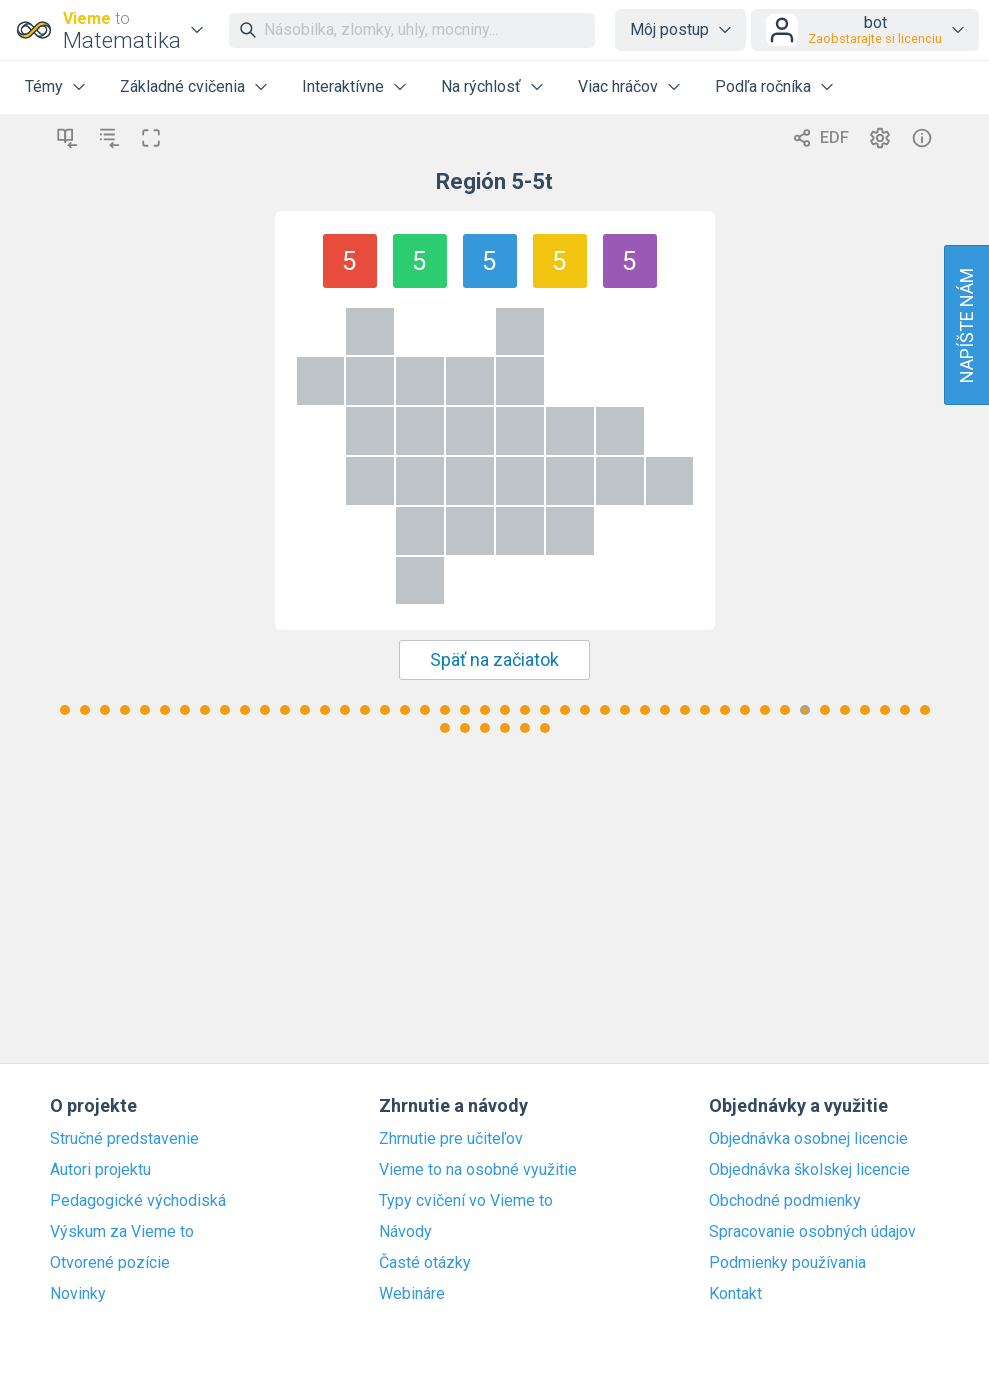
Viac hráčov (618, 86)
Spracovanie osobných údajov (812, 1232)
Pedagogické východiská (138, 1201)
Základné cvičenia (182, 86)
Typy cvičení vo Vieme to (466, 1201)
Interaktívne (343, 86)
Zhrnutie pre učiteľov (451, 1139)
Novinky (78, 1294)
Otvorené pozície (110, 1263)
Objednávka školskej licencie (809, 1170)
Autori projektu (100, 1170)
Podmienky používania (787, 1263)
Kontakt (735, 1294)
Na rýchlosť (481, 86)
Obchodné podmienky (785, 1201)
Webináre (412, 1294)
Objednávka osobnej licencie (808, 1139)
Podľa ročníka (763, 86)
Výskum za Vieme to (122, 1232)
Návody (405, 1232)
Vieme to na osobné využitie (478, 1170)
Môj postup (669, 29)
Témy (44, 86)
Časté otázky (425, 1263)
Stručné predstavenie (124, 1139)
